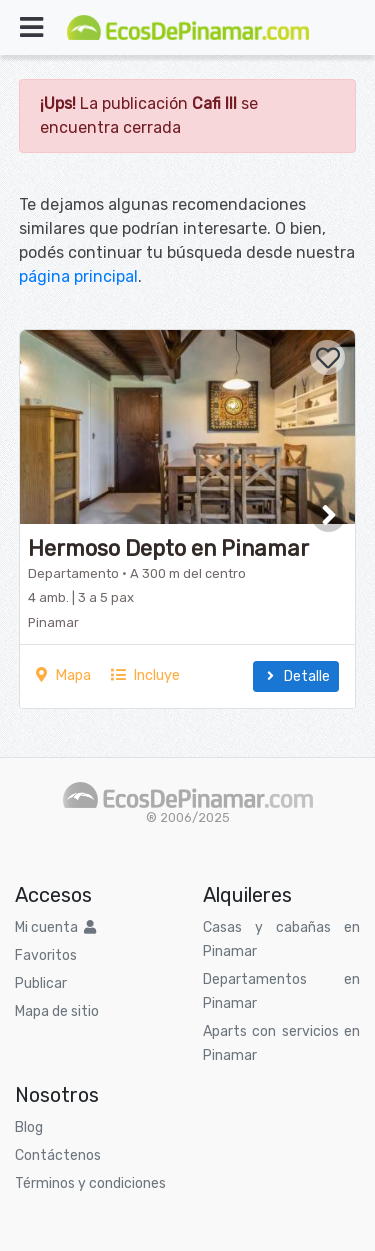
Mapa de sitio (57, 1011)
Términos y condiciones (90, 1183)
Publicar (41, 983)
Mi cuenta (55, 927)
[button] (328, 514)
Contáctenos (58, 1155)
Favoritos (46, 955)
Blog (29, 1127)
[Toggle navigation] (31, 27)
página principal (78, 276)
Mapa (63, 675)
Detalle (296, 676)
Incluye (145, 675)
